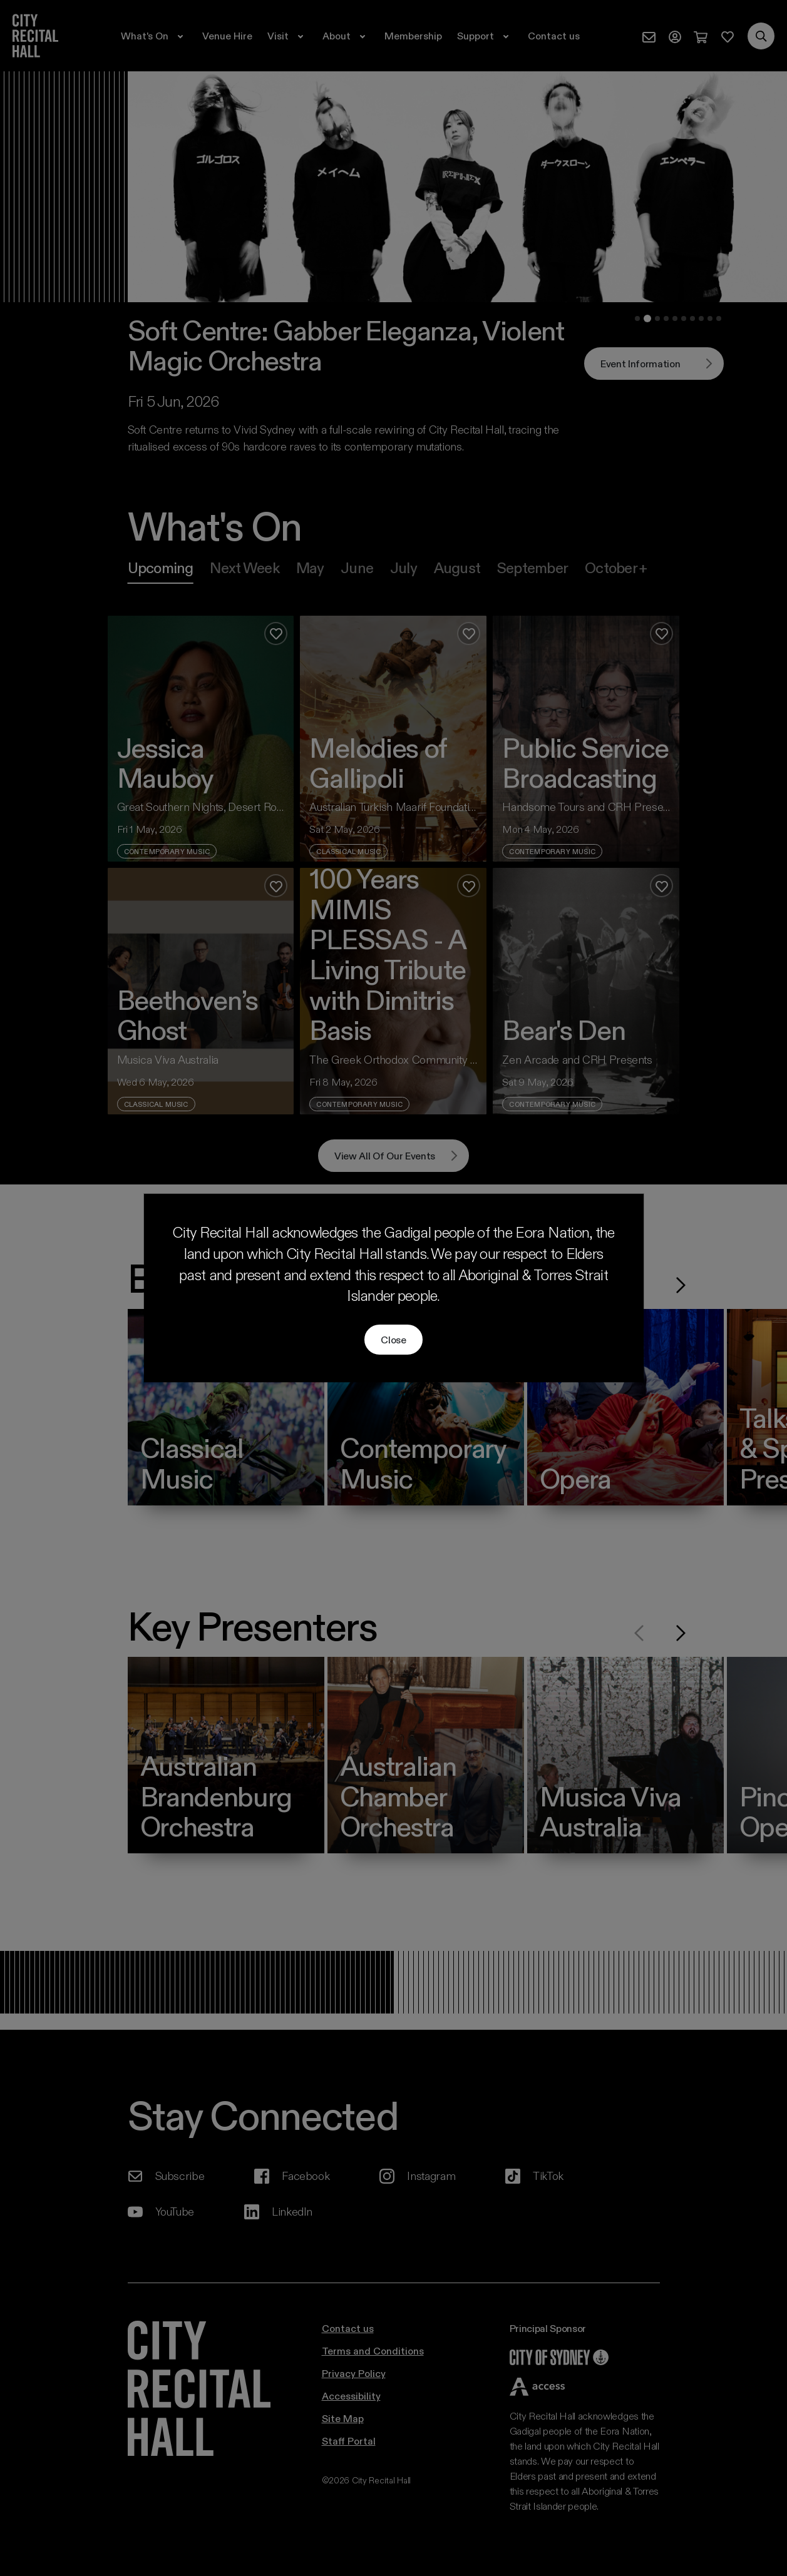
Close (393, 1339)
